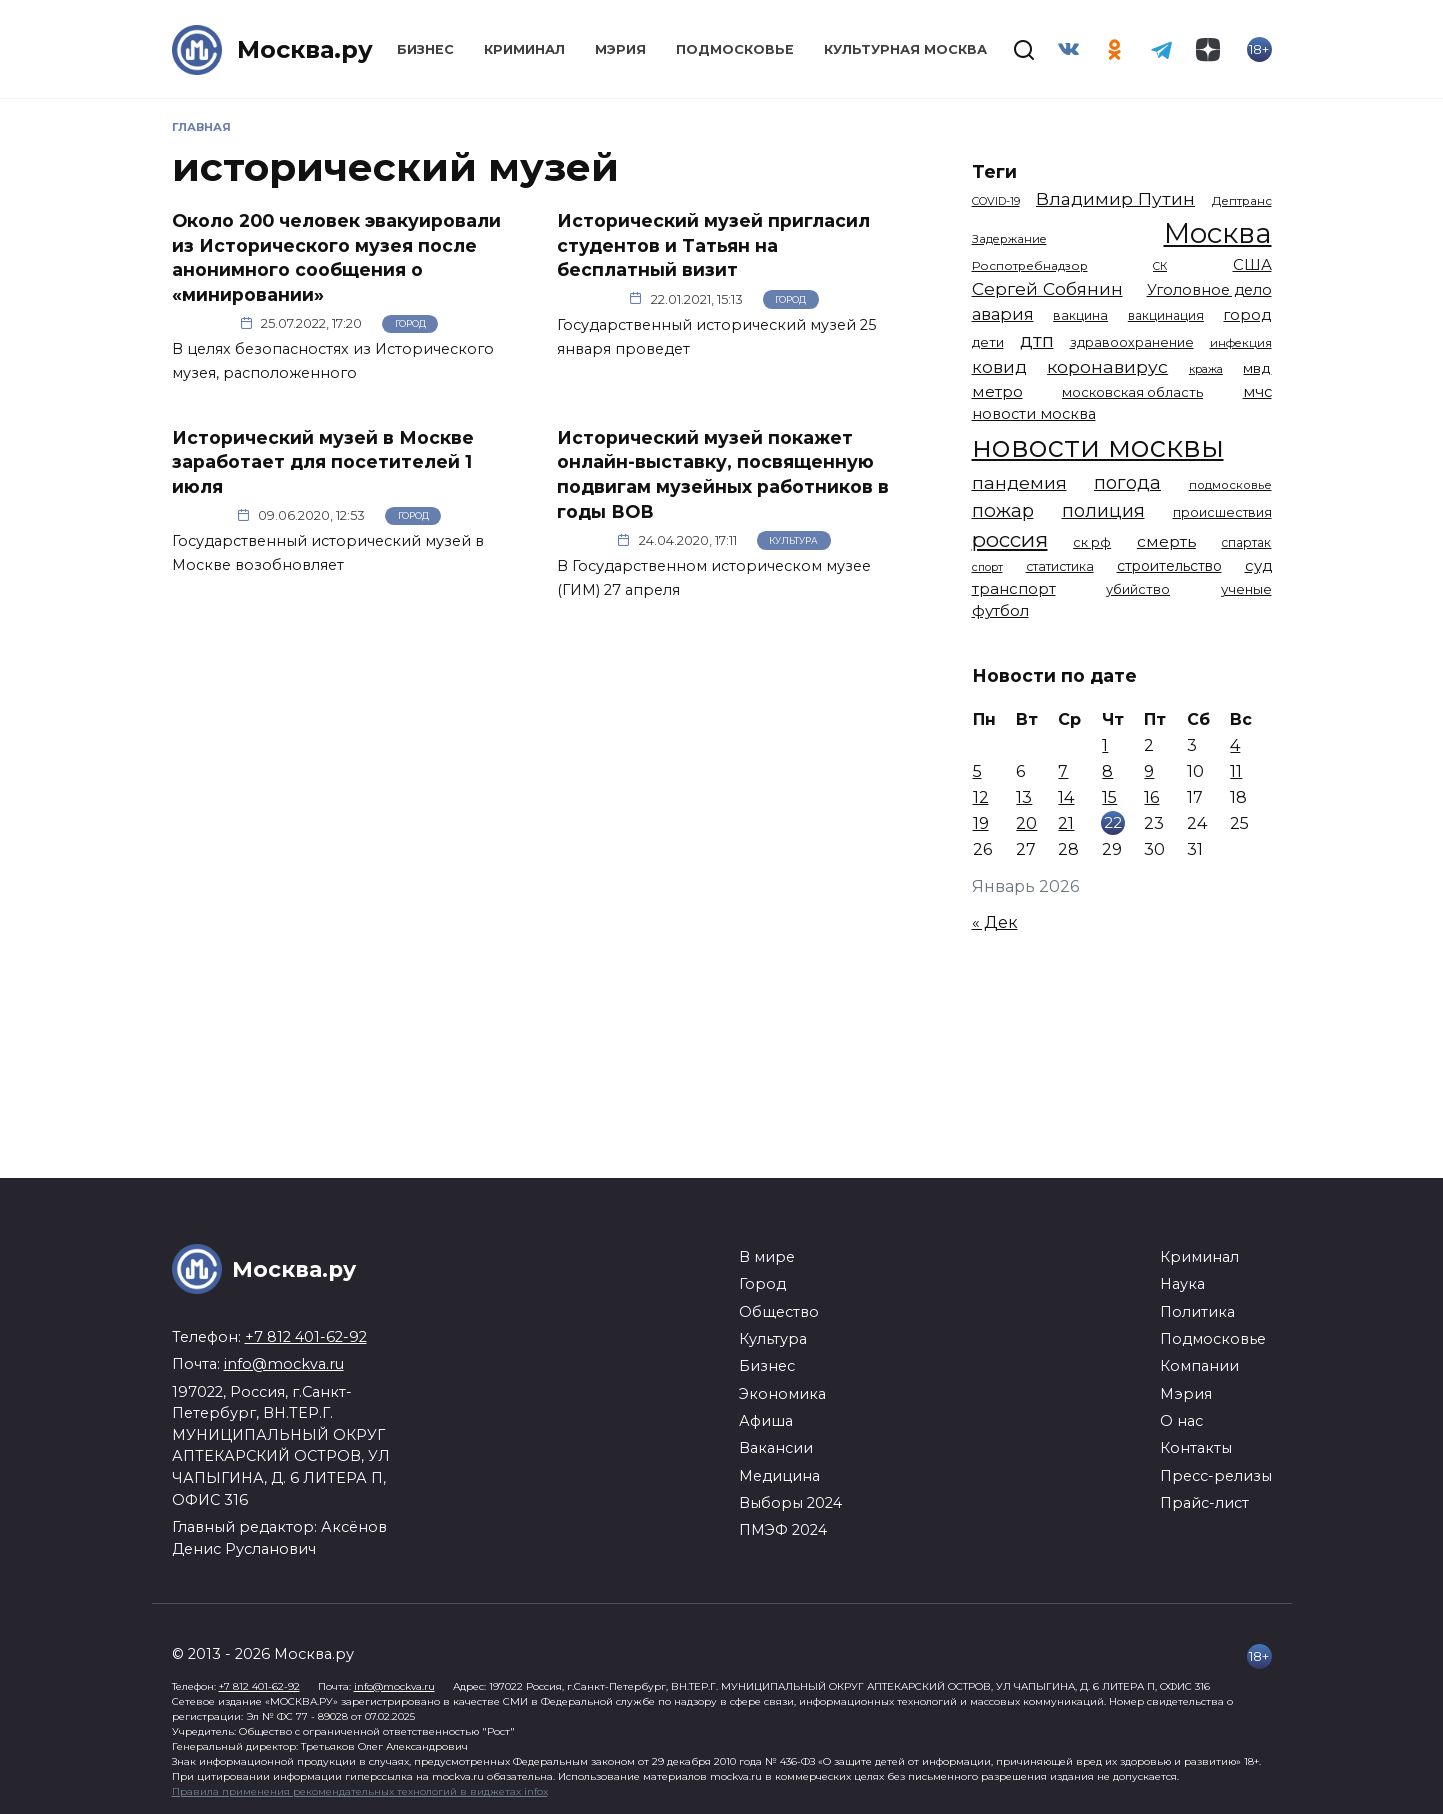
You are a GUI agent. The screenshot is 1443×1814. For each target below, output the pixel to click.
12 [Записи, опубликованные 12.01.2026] (981, 797)
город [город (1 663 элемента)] (1247, 315)
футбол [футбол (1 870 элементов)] (1000, 610)
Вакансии (776, 1448)
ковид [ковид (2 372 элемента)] (999, 367)
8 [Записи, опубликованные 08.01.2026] (1107, 771)
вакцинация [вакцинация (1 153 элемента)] (1166, 315)
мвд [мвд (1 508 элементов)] (1257, 368)
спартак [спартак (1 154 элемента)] (1246, 542)
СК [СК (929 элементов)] (1160, 266)
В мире (767, 1257)
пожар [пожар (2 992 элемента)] (1003, 510)
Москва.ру (305, 49)
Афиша (766, 1421)
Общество (779, 1312)
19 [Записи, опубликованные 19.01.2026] (981, 823)
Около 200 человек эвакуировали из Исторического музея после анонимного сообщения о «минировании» (336, 257)
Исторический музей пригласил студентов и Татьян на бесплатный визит (713, 245)
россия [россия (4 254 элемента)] (1010, 539)
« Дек (995, 922)
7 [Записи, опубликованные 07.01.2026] (1063, 771)
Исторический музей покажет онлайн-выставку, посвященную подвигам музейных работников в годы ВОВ (723, 473)
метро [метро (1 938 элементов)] (997, 391)
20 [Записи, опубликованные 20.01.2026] (1026, 823)
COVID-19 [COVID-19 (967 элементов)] (996, 201)
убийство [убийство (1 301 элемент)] (1138, 589)
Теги (994, 171)
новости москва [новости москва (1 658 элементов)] (1034, 414)
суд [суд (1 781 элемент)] (1258, 566)
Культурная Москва (905, 49)
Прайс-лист (1204, 1503)
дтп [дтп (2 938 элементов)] (1037, 340)
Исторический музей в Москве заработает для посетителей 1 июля (323, 461)
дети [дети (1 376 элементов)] (988, 342)
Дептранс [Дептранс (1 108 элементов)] (1242, 201)
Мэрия (620, 49)
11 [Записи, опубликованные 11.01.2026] (1236, 771)
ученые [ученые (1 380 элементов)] (1246, 589)
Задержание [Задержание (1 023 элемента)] (1009, 239)
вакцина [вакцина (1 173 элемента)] (1080, 315)
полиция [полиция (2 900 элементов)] (1103, 510)
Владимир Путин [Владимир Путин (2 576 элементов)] (1115, 198)
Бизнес (425, 49)
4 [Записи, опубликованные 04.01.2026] (1235, 745)
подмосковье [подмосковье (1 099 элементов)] (1230, 485)
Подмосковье (735, 49)
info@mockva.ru (284, 1364)
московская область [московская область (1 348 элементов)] (1132, 392)
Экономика (782, 1394)
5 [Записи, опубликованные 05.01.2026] (977, 771)
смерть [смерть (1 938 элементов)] (1166, 541)
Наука (1182, 1284)
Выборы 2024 (790, 1503)
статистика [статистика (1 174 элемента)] (1060, 566)
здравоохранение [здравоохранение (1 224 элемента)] (1132, 342)
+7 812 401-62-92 (306, 1337)
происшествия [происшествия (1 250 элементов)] (1222, 512)
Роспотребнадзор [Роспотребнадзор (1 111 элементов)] (1030, 266)
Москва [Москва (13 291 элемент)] (1218, 233)
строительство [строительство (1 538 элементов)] (1169, 566)
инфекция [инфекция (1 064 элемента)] (1241, 343)
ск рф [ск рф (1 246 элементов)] (1092, 542)
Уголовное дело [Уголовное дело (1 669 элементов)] (1209, 290)
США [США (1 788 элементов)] (1252, 265)
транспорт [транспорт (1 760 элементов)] (1014, 589)
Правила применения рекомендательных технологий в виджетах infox (360, 1791)
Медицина (779, 1476)
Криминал (524, 49)
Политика (1197, 1312)
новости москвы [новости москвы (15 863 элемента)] (1098, 446)
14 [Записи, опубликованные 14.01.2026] (1066, 797)
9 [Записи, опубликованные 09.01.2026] (1149, 771)
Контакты (1196, 1448)
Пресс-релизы (1216, 1476)
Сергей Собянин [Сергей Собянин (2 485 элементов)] (1047, 288)
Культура (793, 540)
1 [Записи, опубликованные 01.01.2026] (1105, 745)
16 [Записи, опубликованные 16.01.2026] (1151, 797)
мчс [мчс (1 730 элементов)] (1257, 392)
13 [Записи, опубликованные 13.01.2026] (1024, 797)
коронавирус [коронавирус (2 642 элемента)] (1107, 366)
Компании (1199, 1366)
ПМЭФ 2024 (783, 1530)
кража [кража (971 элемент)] (1206, 369)
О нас (1181, 1421)
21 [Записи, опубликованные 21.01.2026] (1066, 823)
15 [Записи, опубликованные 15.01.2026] (1109, 797)
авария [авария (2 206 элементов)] (1003, 314)
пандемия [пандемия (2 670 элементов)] (1019, 482)
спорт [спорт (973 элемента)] (987, 567)
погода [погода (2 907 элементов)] (1127, 482)
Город (410, 323)
